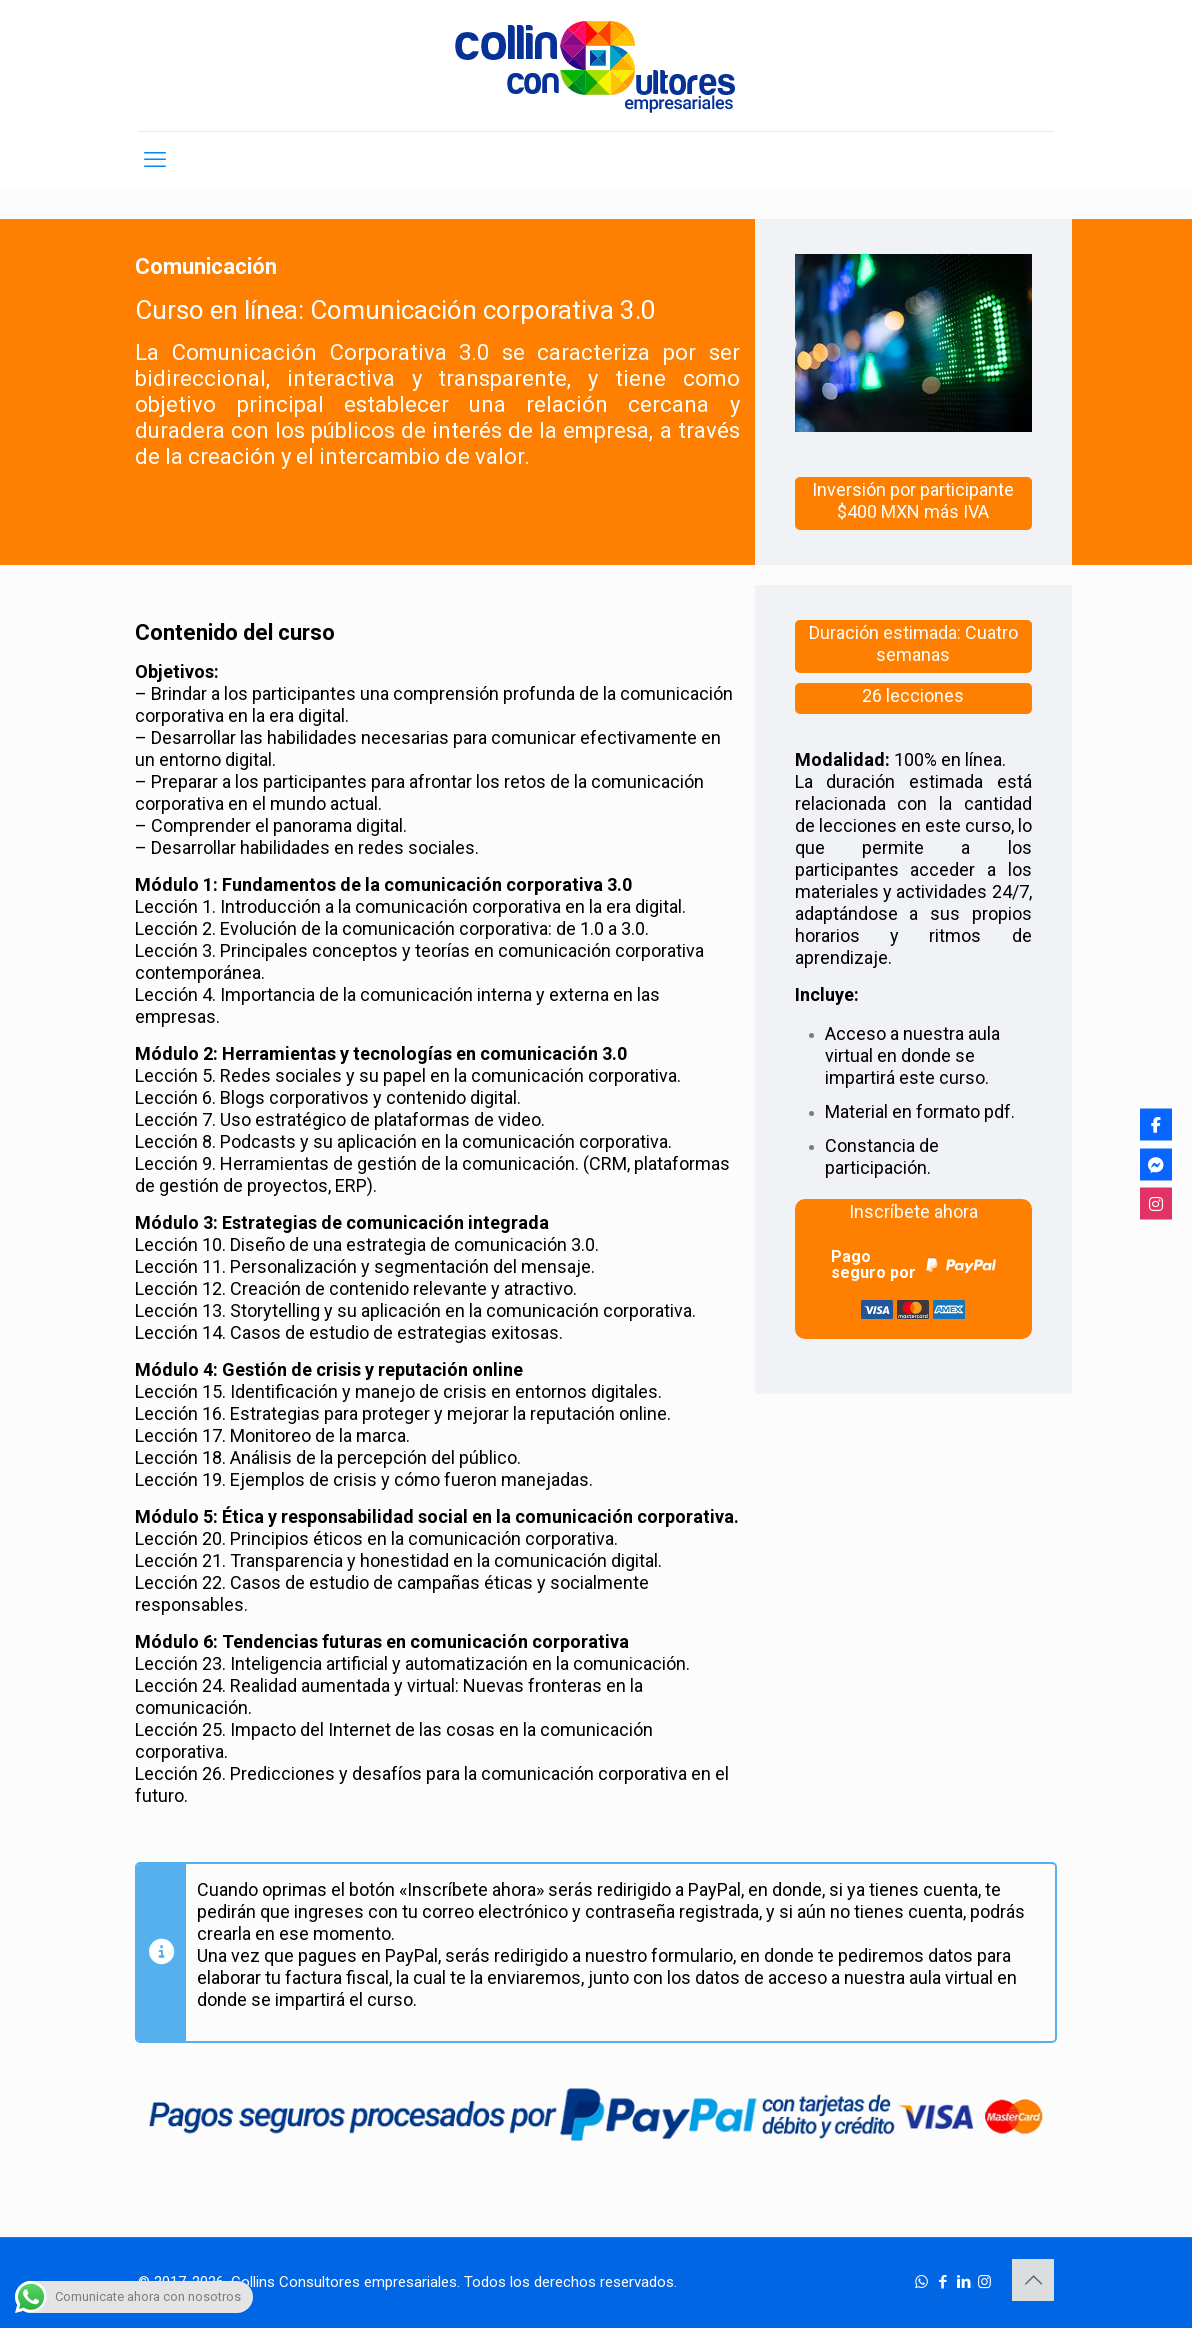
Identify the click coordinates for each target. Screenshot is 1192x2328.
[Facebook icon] (942, 2282)
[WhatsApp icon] (921, 2282)
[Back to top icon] (1033, 2280)
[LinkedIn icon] (963, 2282)
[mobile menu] (155, 160)
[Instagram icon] (984, 2282)
